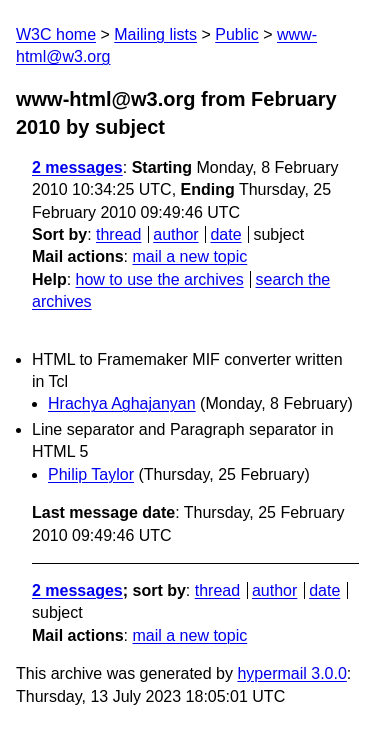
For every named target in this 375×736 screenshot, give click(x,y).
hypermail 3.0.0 (291, 673)
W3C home (56, 34)
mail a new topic (189, 256)
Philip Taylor (91, 474)
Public (237, 34)
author (175, 234)
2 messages (77, 167)
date (225, 234)
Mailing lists (155, 34)
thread (118, 234)
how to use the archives (160, 279)
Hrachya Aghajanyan (122, 403)
